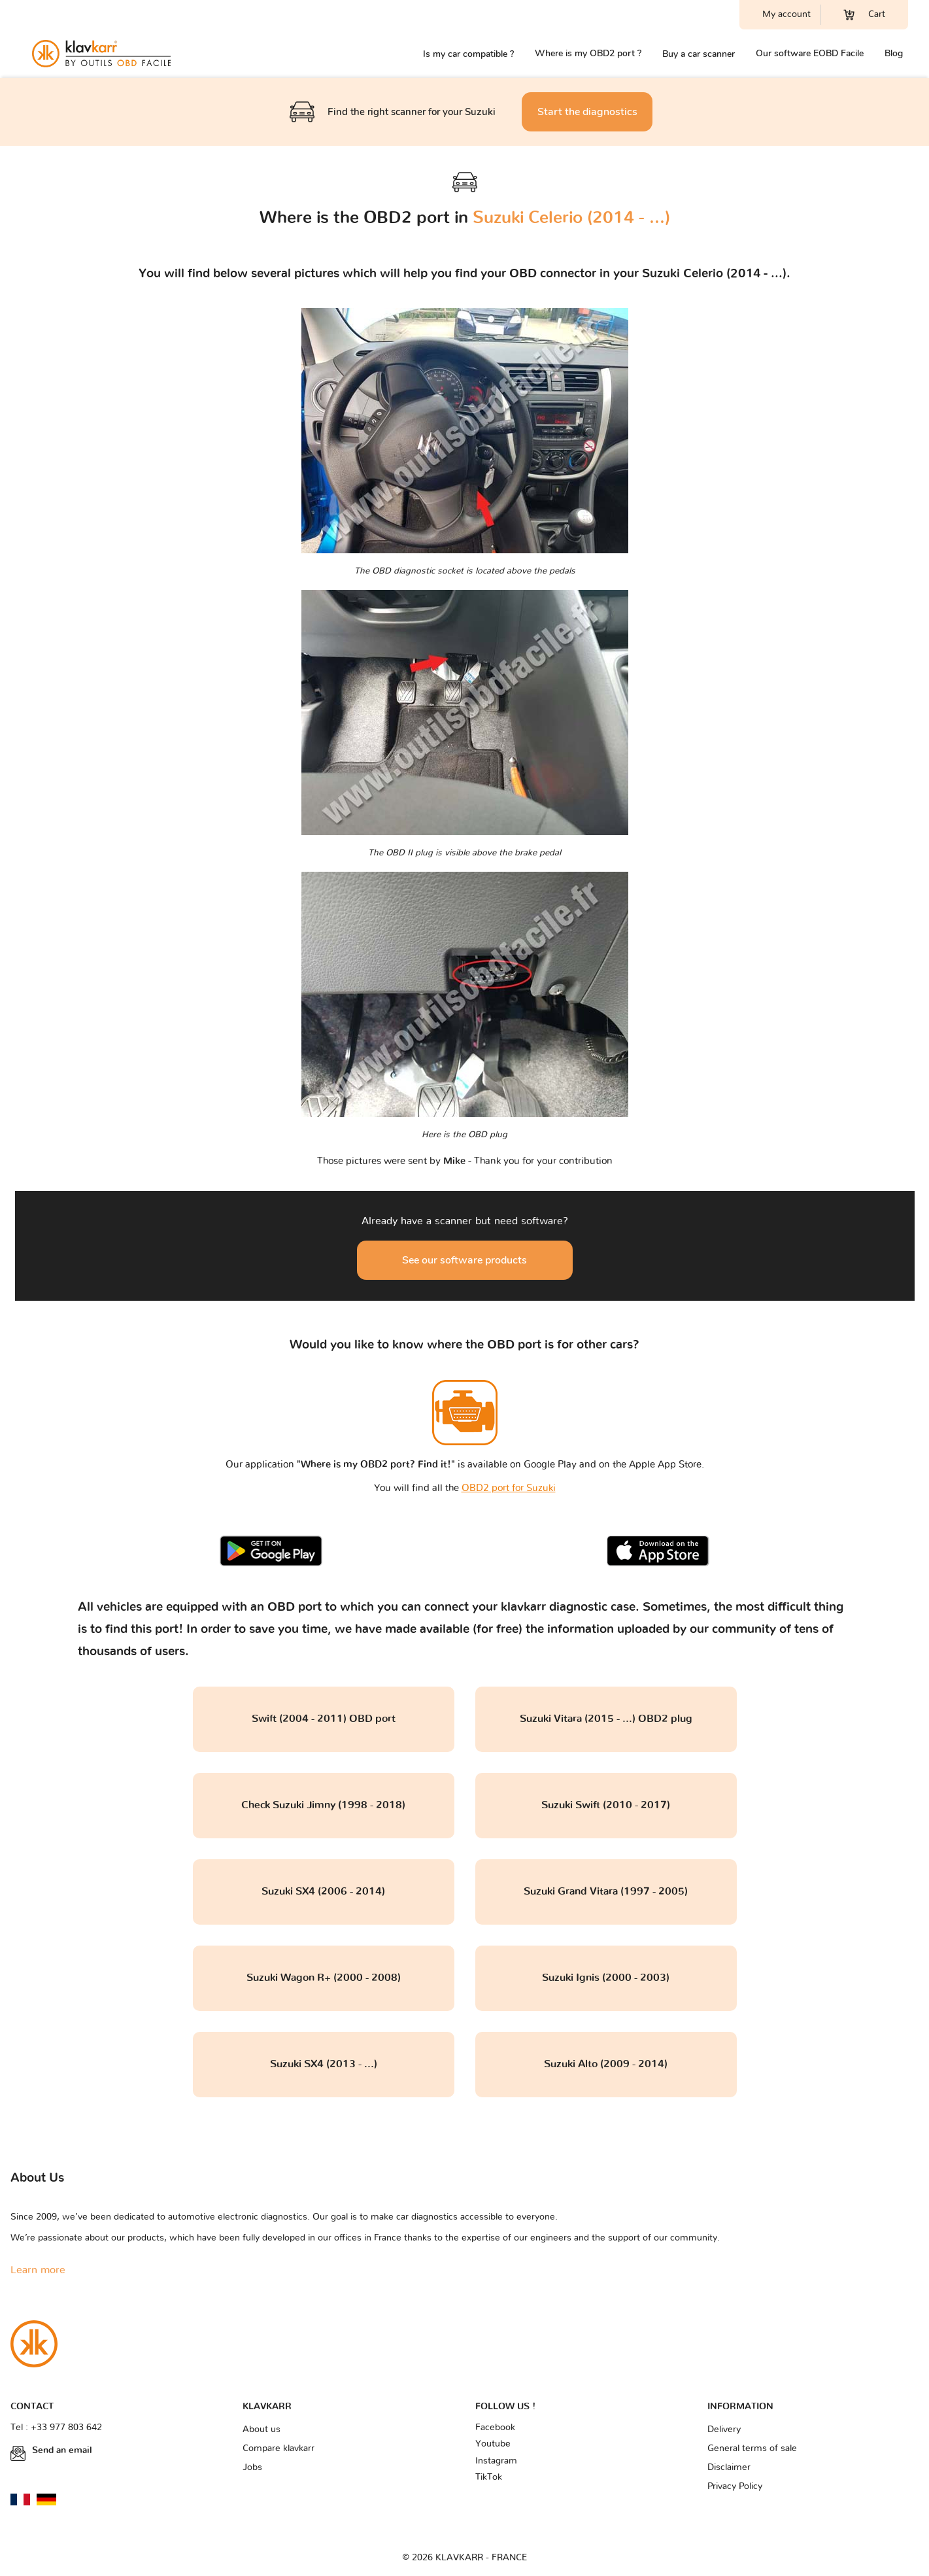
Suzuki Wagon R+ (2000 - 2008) (323, 1977)
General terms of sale (752, 2448)
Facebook (495, 2427)
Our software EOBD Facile (810, 53)
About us (261, 2429)
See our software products (464, 1260)
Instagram (496, 2460)
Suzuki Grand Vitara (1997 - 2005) (606, 1891)
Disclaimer (729, 2467)
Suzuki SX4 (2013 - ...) (323, 2064)
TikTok (488, 2477)
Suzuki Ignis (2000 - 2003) (605, 1977)
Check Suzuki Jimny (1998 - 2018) (323, 1805)
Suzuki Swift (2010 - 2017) (605, 1805)
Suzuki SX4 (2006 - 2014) (323, 1891)
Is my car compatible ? (468, 54)
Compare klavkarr (278, 2448)
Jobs (252, 2467)
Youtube (493, 2443)
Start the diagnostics (587, 112)
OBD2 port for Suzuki (509, 1488)
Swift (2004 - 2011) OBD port (324, 1718)
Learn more (37, 2270)
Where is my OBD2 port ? (588, 53)
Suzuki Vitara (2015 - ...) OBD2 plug (606, 1718)
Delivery (724, 2429)
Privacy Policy (734, 2486)
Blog (894, 53)
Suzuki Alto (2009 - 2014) (605, 2064)
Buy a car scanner (698, 54)
